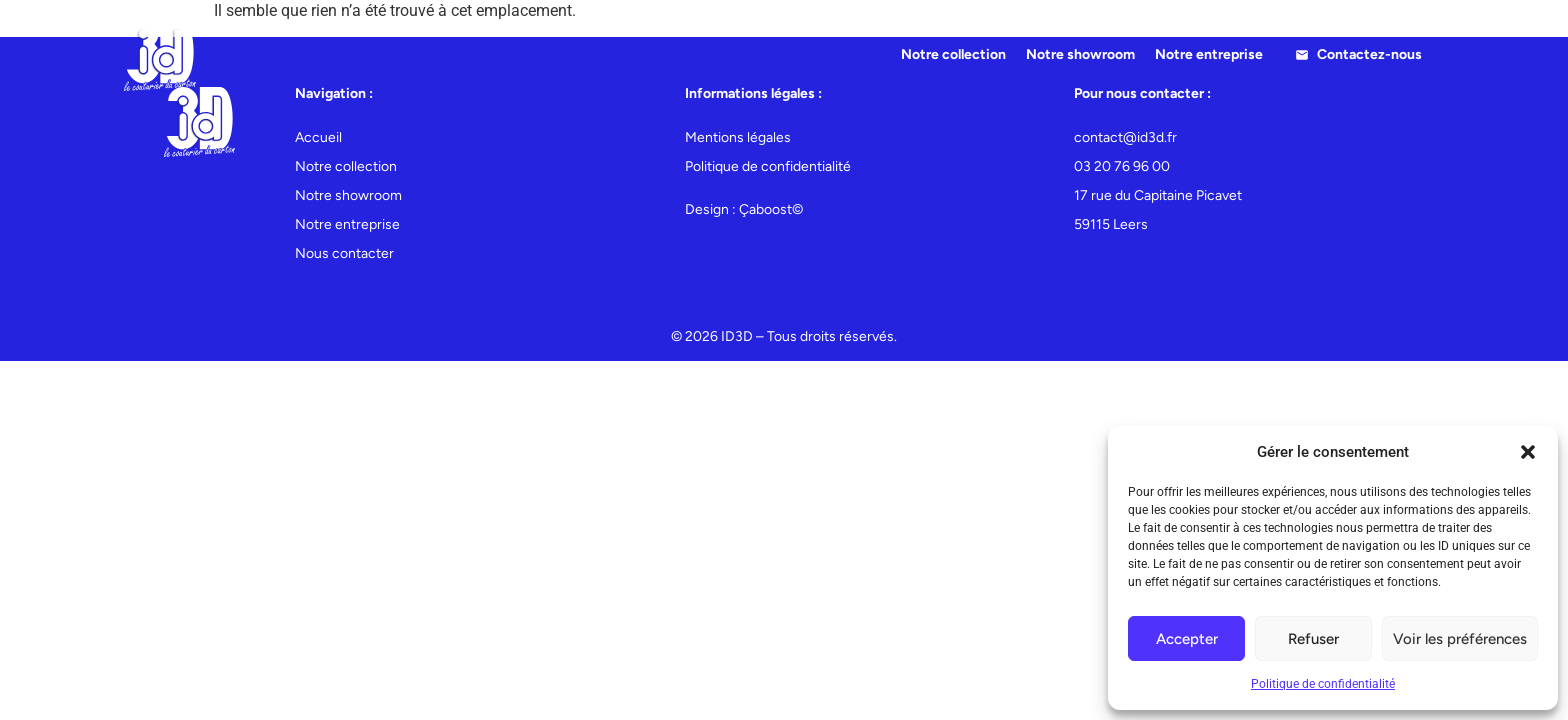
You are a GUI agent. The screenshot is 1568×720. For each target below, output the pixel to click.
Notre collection (953, 54)
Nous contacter (344, 253)
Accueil (318, 137)
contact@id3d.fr (1125, 137)
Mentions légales (738, 137)
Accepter (1187, 639)
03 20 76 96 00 (1122, 166)
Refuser (1313, 639)
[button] (1528, 452)
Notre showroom (1080, 54)
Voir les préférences (1460, 639)
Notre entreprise (1209, 54)
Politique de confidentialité (1323, 684)
